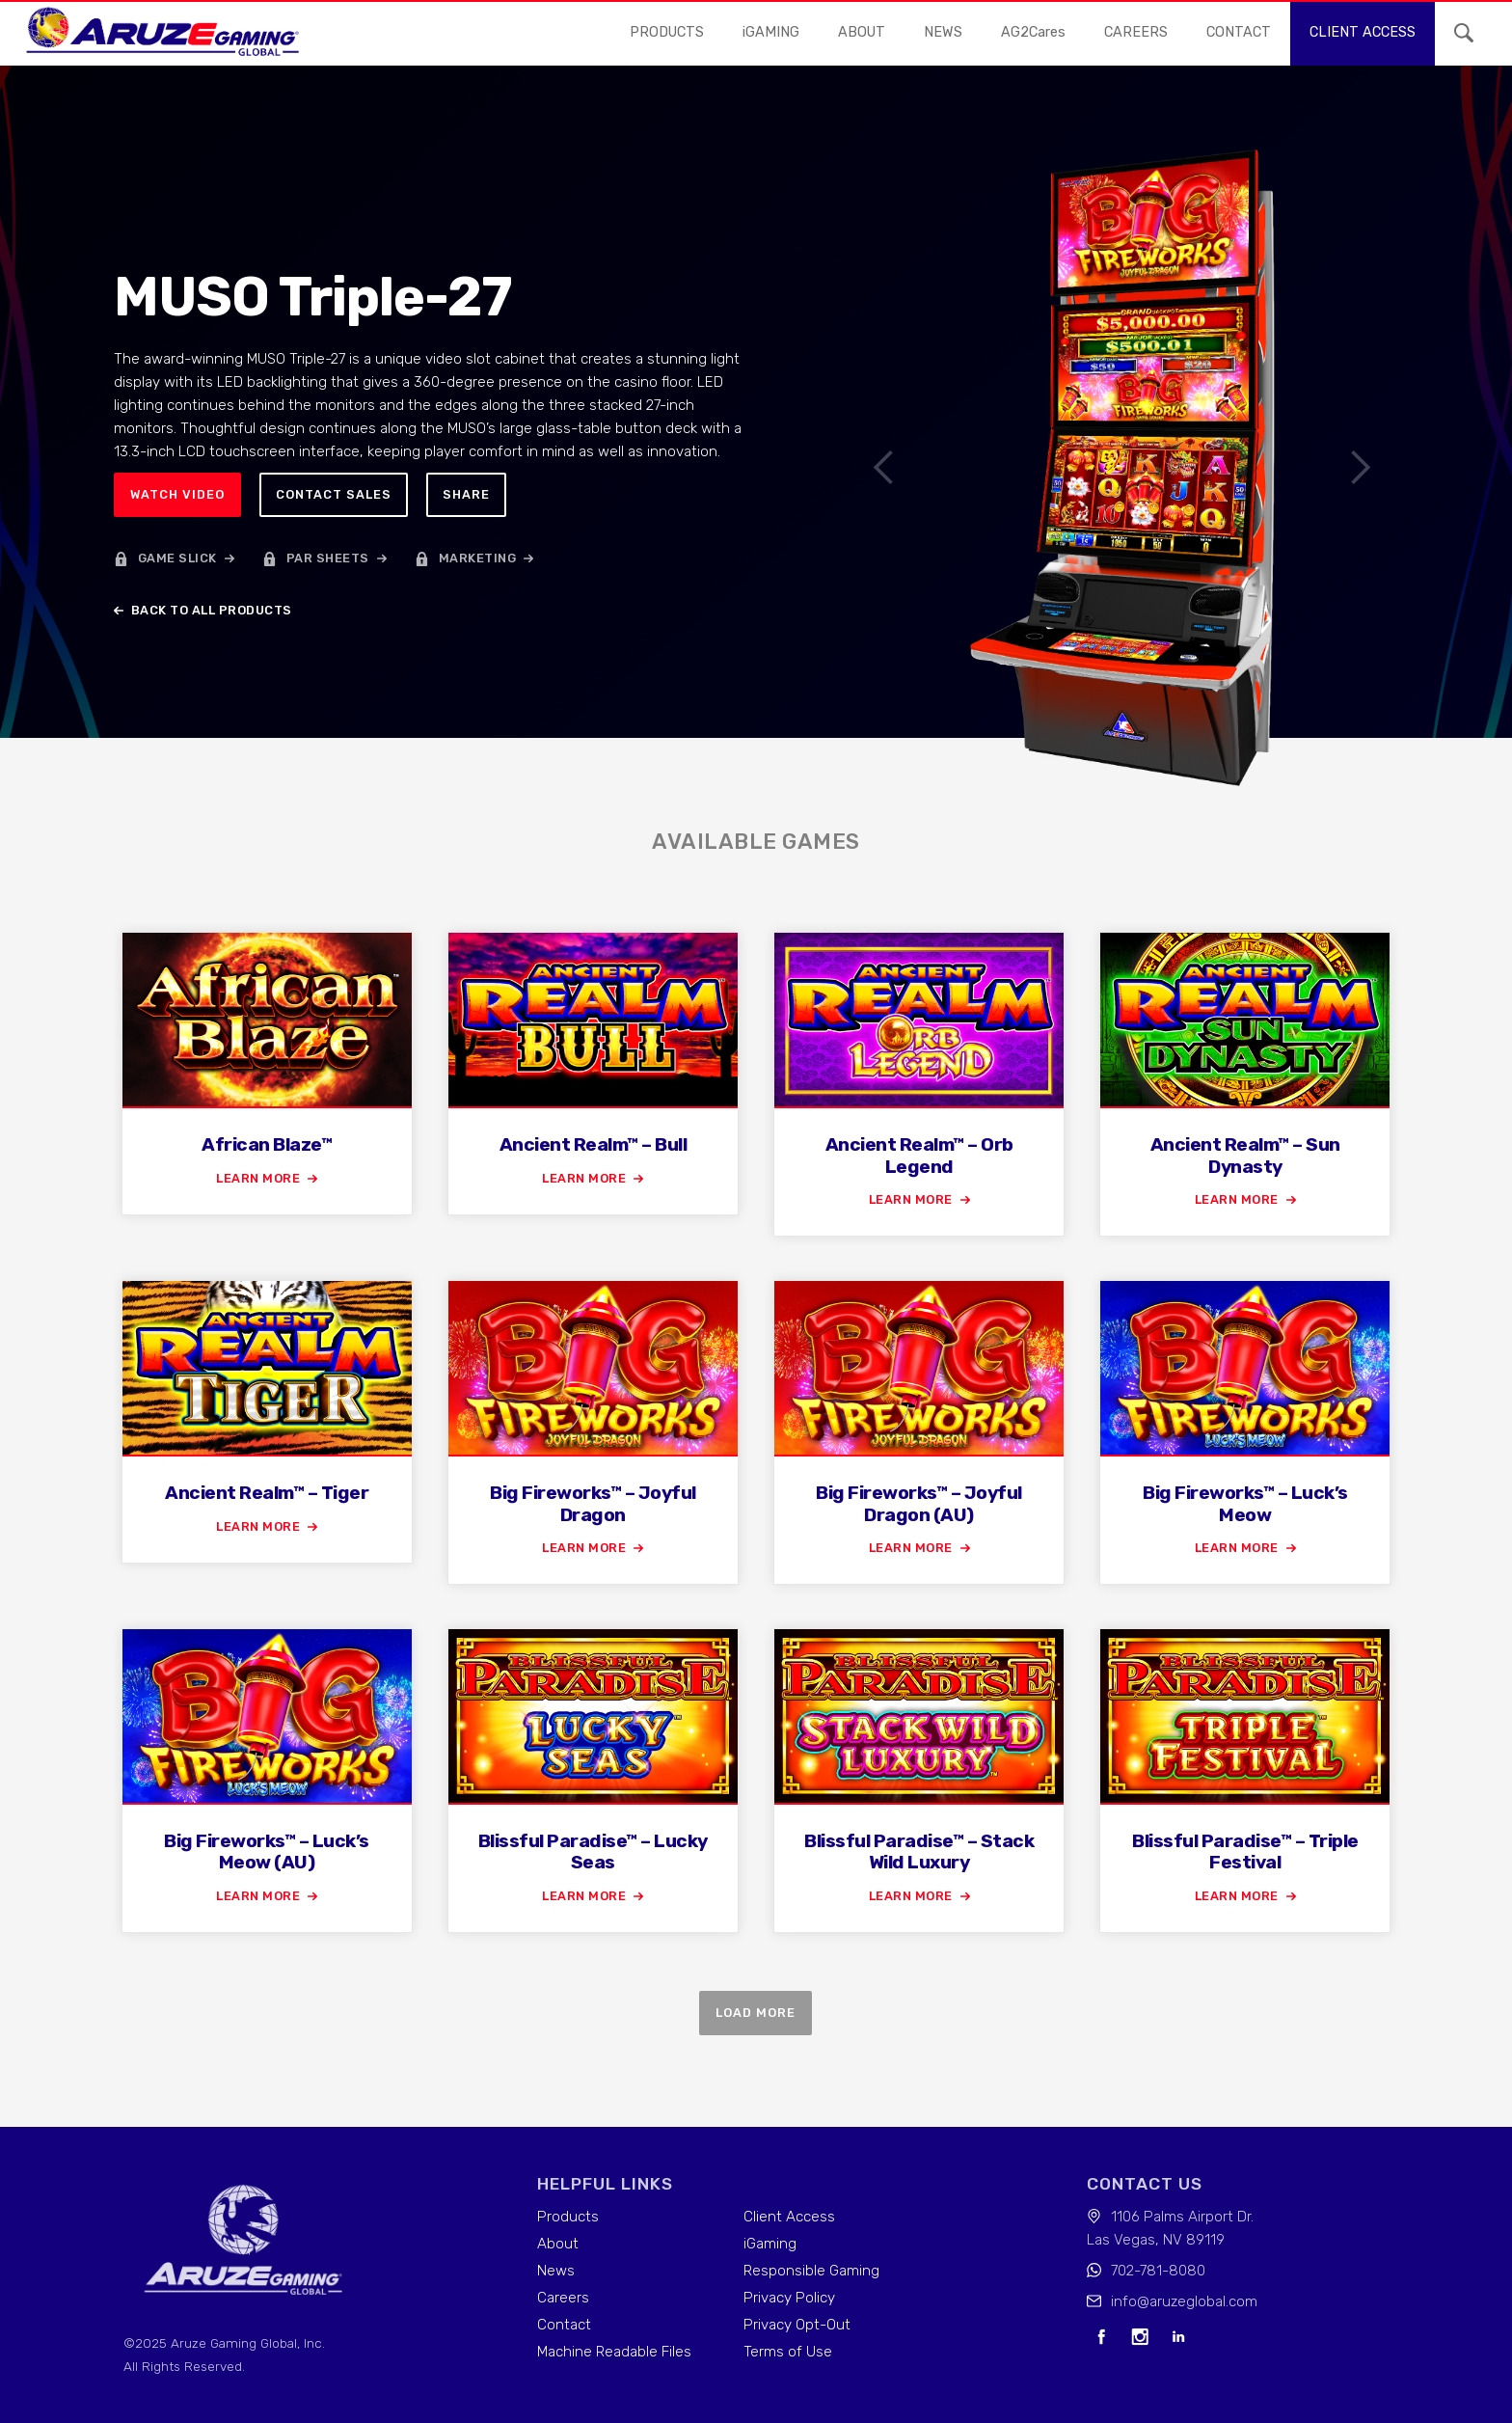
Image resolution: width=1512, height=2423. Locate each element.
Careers (563, 2297)
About (861, 32)
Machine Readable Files (614, 2351)
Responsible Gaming (811, 2270)
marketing (478, 558)
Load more (756, 2012)
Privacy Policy (789, 2297)
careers (1136, 32)
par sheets (327, 558)
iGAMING (770, 32)
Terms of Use (787, 2351)
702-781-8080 (1158, 2270)
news (943, 32)
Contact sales (334, 494)
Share (466, 494)
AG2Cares (1033, 32)
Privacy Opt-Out (796, 2324)
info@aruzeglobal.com (1184, 2301)
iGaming (769, 2243)
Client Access (789, 2216)
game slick (177, 558)
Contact (564, 2324)
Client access (1363, 32)
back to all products (211, 610)
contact (1238, 32)
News (556, 2270)
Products (667, 32)
